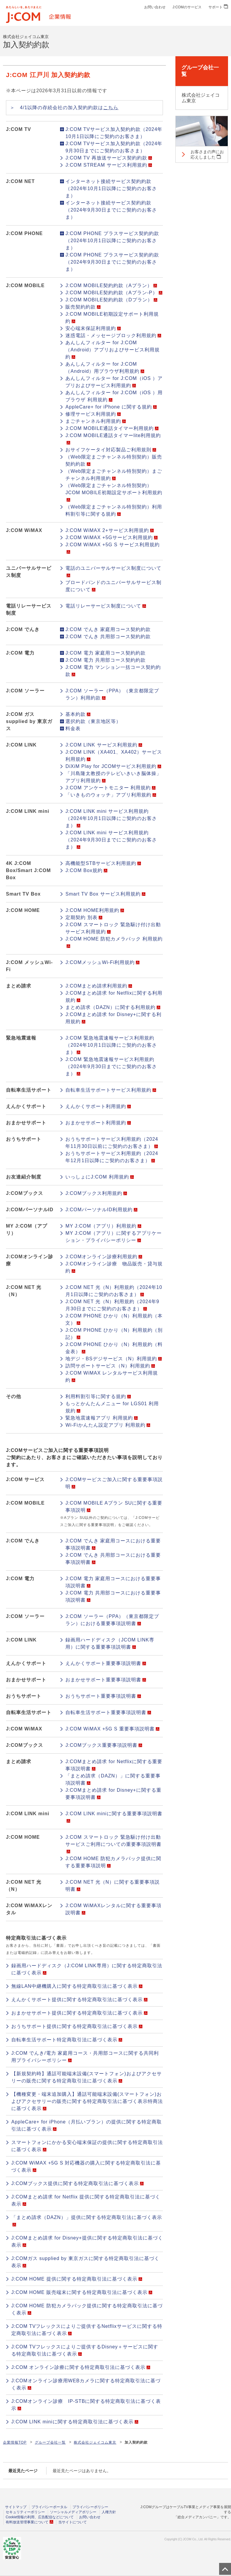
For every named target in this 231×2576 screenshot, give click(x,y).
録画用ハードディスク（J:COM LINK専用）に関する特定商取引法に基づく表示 (86, 1969)
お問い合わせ (155, 7)
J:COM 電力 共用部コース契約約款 (105, 660)
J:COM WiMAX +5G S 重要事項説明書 (112, 1728)
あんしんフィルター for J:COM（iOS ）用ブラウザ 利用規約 (113, 396)
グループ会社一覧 (50, 2442)
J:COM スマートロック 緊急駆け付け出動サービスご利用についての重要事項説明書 (113, 1844)
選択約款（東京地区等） (93, 721)
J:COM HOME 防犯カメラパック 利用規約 (114, 942)
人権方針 (109, 2512)
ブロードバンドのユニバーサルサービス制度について (113, 586)
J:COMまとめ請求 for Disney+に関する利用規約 (113, 1018)
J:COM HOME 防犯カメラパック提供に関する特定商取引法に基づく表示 (87, 2309)
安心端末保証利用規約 (93, 328)
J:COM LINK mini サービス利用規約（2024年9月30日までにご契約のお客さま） (111, 839)
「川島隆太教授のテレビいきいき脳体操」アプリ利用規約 (113, 777)
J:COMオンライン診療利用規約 (103, 1256)
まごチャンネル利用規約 (95, 421)
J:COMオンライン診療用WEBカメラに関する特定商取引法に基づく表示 (86, 2384)
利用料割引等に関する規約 (98, 1396)
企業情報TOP (14, 2442)
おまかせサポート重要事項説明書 (105, 1679)
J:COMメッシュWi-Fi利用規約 (102, 962)
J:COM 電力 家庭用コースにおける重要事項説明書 (113, 1582)
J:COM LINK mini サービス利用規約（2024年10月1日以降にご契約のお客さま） (111, 818)
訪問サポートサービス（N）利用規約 (110, 1365)
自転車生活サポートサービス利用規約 (110, 1090)
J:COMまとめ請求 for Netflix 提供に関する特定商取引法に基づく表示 (85, 2200)
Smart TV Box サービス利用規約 (105, 893)
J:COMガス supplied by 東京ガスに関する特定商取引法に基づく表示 (85, 2262)
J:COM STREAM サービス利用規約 (108, 165)
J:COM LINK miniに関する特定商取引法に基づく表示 (74, 2421)
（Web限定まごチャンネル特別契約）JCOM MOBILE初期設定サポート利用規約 (113, 492)
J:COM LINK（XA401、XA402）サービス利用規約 (113, 755)
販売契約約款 (82, 306)
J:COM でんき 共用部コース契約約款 (108, 636)
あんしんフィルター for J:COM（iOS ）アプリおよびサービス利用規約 (113, 382)
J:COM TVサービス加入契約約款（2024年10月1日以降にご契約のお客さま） (113, 133)
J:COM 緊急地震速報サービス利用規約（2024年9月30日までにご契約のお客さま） (111, 1066)
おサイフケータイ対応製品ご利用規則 (110, 449)
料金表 (73, 728)
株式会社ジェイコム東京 (95, 2442)
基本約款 (77, 714)
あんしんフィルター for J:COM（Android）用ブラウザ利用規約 (104, 367)
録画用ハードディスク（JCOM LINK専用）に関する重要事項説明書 (109, 1643)
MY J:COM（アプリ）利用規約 (103, 1225)
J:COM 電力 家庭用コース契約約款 (105, 652)
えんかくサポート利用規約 (98, 1106)
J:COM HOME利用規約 (94, 910)
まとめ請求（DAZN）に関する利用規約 (112, 1007)
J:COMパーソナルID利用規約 (101, 1209)
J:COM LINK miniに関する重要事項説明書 (113, 1817)
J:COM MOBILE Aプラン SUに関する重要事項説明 (113, 1506)
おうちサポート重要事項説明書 (103, 1696)
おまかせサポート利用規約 (98, 1122)
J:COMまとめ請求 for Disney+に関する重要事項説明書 (113, 1794)
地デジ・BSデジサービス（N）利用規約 (113, 1358)
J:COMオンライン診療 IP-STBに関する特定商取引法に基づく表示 (86, 2405)
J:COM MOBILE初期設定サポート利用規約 (112, 318)
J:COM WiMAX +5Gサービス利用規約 (111, 537)
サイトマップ (15, 2507)
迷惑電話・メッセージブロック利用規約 (113, 335)
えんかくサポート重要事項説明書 (105, 1663)
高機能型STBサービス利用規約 (103, 863)
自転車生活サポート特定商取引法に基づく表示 (66, 2039)
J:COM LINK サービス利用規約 (103, 744)
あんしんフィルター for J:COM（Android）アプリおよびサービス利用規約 (112, 349)
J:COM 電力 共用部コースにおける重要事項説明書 (113, 1596)
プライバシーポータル (49, 2507)
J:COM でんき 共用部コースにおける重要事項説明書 (113, 1559)
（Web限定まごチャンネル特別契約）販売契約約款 (113, 460)
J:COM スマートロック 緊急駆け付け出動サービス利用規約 (113, 928)
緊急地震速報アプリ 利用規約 (101, 1417)
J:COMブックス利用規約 (96, 1193)
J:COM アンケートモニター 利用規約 (110, 787)
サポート (218, 7)
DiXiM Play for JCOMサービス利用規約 (113, 766)
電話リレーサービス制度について (105, 605)
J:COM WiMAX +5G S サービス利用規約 (112, 548)
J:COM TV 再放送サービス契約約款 (108, 157)
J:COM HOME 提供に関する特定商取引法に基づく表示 (76, 2278)
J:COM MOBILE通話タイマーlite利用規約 (113, 439)
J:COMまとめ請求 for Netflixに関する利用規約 (113, 996)
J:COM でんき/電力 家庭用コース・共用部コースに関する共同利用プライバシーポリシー (85, 2057)
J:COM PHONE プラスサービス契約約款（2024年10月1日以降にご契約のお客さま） (112, 240)
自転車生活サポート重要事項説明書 (108, 1712)
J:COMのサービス (186, 7)
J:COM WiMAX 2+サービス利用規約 (109, 530)
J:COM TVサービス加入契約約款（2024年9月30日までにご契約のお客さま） (113, 147)
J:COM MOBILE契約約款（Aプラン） (111, 285)
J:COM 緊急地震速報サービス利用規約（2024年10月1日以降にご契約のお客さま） (111, 1045)
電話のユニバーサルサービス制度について (113, 571)
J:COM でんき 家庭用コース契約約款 (108, 629)
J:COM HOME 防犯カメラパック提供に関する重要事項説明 (113, 1862)
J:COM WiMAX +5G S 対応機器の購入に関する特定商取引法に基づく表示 (86, 2166)
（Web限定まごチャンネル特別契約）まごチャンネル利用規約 (113, 475)
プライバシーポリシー (90, 2507)
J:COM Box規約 (86, 870)
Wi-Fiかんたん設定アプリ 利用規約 (107, 1425)
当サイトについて (72, 2522)
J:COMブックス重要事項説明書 (103, 1745)
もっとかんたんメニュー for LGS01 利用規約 (112, 1407)
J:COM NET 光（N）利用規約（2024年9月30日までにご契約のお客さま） (112, 1305)
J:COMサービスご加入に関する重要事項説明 (114, 1483)
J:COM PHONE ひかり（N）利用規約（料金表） (114, 1348)
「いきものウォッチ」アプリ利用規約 (110, 794)
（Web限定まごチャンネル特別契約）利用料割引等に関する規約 (113, 510)
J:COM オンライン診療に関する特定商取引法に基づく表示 (80, 2367)
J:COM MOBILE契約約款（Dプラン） (111, 299)
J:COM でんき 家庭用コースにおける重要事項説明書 (113, 1544)
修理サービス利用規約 (93, 414)
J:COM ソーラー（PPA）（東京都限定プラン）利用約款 (112, 694)
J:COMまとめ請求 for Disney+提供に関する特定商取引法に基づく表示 (87, 2241)
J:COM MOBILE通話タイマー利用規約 (111, 428)
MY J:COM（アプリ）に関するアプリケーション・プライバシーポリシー (113, 1237)
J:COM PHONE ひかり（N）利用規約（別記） (114, 1334)
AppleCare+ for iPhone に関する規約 (111, 406)
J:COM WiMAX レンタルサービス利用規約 (111, 1376)
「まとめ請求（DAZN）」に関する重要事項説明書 (113, 1779)
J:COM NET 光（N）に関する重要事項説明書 (112, 1885)
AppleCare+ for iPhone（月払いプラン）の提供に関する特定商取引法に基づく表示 (86, 2125)
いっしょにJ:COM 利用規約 (99, 1176)
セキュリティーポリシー (25, 2512)
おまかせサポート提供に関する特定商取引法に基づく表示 (79, 2012)
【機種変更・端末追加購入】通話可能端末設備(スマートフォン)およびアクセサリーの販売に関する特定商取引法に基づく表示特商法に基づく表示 (87, 2101)
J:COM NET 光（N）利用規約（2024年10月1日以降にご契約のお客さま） (113, 1291)
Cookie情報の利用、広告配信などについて (40, 2517)
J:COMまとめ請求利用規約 (98, 985)
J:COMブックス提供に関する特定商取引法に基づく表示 (77, 2183)
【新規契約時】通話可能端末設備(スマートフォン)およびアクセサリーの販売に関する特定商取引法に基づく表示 (86, 2077)
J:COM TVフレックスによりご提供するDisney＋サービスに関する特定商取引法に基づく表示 (84, 2350)
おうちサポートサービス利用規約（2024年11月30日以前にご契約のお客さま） (111, 1143)
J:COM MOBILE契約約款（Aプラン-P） (113, 292)
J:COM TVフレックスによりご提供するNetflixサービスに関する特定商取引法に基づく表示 (86, 2330)
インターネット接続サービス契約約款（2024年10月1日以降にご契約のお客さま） (111, 188)
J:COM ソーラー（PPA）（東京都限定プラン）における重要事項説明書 (112, 1620)
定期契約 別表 (83, 917)
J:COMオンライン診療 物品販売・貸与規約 (114, 1267)
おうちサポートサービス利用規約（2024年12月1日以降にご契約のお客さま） (111, 1157)
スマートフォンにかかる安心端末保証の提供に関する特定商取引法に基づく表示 (87, 2146)
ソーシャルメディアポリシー (73, 2512)
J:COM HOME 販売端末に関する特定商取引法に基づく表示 (81, 2292)
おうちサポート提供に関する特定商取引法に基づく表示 (76, 2026)
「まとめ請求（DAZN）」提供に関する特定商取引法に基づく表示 (86, 2220)
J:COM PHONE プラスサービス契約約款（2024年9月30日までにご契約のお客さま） (112, 262)
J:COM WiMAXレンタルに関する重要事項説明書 (113, 1909)
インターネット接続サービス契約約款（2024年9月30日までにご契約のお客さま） (111, 210)
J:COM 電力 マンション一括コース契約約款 (113, 671)
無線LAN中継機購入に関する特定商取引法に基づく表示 (76, 1986)
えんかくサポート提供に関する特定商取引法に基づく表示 (79, 1999)
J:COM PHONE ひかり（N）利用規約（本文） (114, 1319)
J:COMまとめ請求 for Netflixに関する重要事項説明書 (113, 1765)
